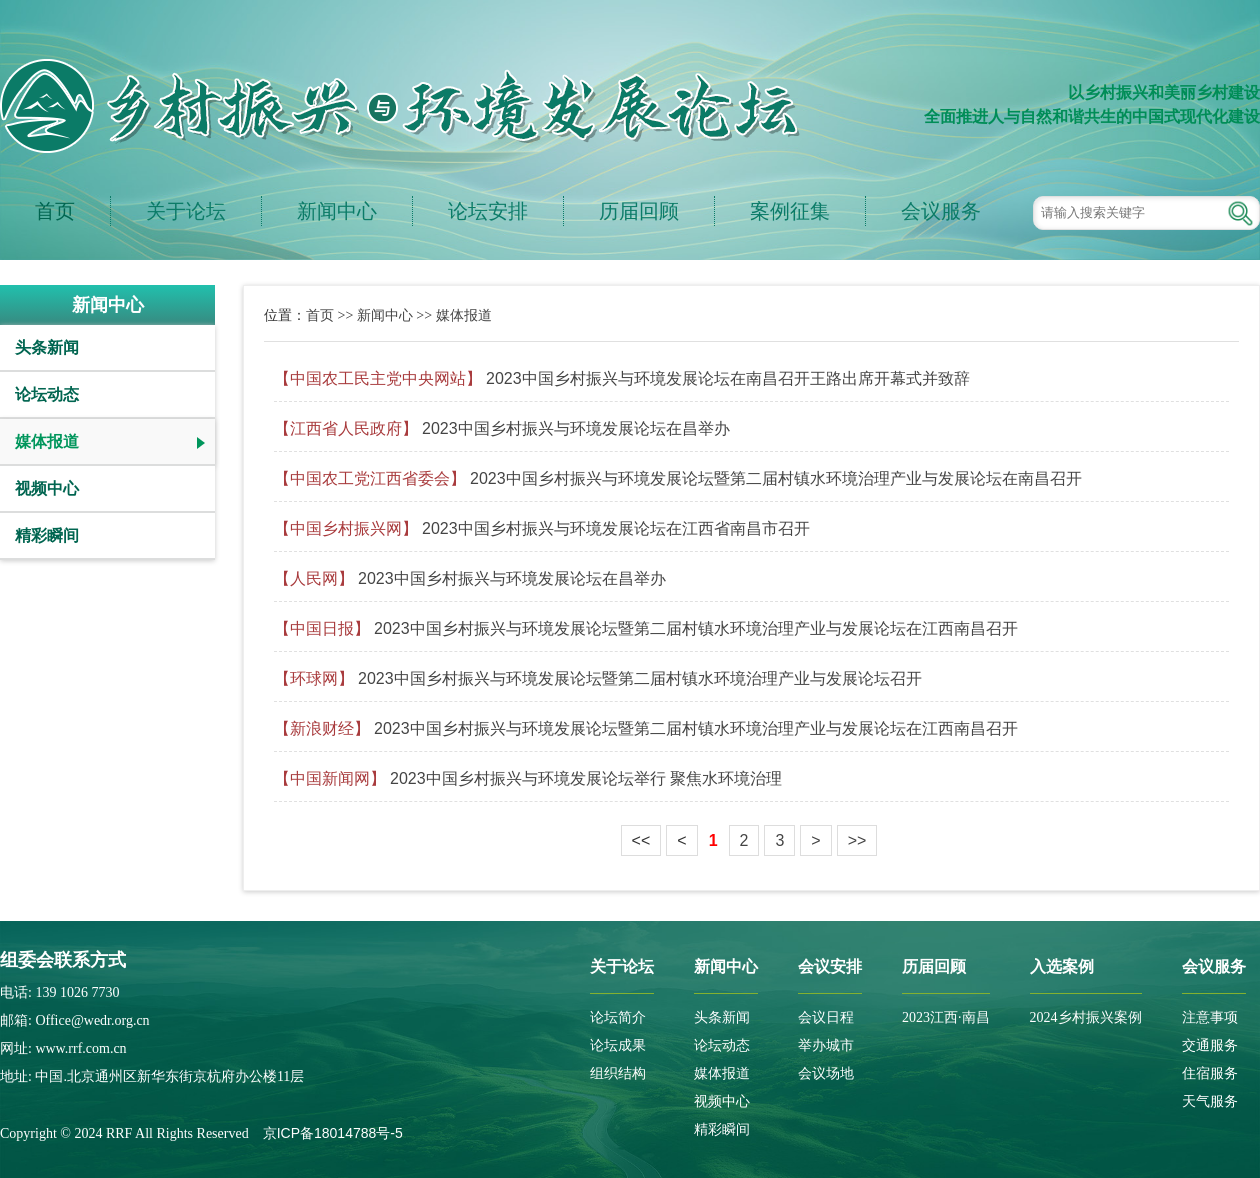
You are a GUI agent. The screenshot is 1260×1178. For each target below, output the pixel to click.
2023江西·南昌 (946, 1017)
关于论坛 (186, 211)
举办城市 (826, 1045)
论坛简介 (618, 1017)
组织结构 (618, 1073)
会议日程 (826, 1017)
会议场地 (826, 1073)
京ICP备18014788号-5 (333, 1133)
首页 (55, 211)
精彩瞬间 (47, 535)
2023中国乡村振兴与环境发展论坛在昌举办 (576, 428)
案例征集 (790, 211)
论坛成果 (618, 1045)
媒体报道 (47, 441)
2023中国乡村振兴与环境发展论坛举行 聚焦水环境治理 (586, 778)
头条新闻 (47, 347)
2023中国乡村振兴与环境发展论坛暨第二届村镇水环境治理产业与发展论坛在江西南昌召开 (696, 628)
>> (857, 840)
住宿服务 (1210, 1073)
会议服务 (941, 211)
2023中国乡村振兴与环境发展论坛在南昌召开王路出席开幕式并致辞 (728, 378)
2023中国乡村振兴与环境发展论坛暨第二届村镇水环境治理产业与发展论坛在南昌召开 (776, 478)
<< (641, 840)
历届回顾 (639, 211)
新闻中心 (337, 211)
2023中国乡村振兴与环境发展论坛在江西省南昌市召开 (616, 528)
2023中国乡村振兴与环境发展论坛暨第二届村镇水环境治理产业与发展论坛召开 (640, 678)
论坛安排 (488, 211)
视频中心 (47, 488)
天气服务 (1210, 1101)
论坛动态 (47, 394)
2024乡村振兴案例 (1086, 1017)
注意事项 (1210, 1017)
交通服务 (1210, 1045)
